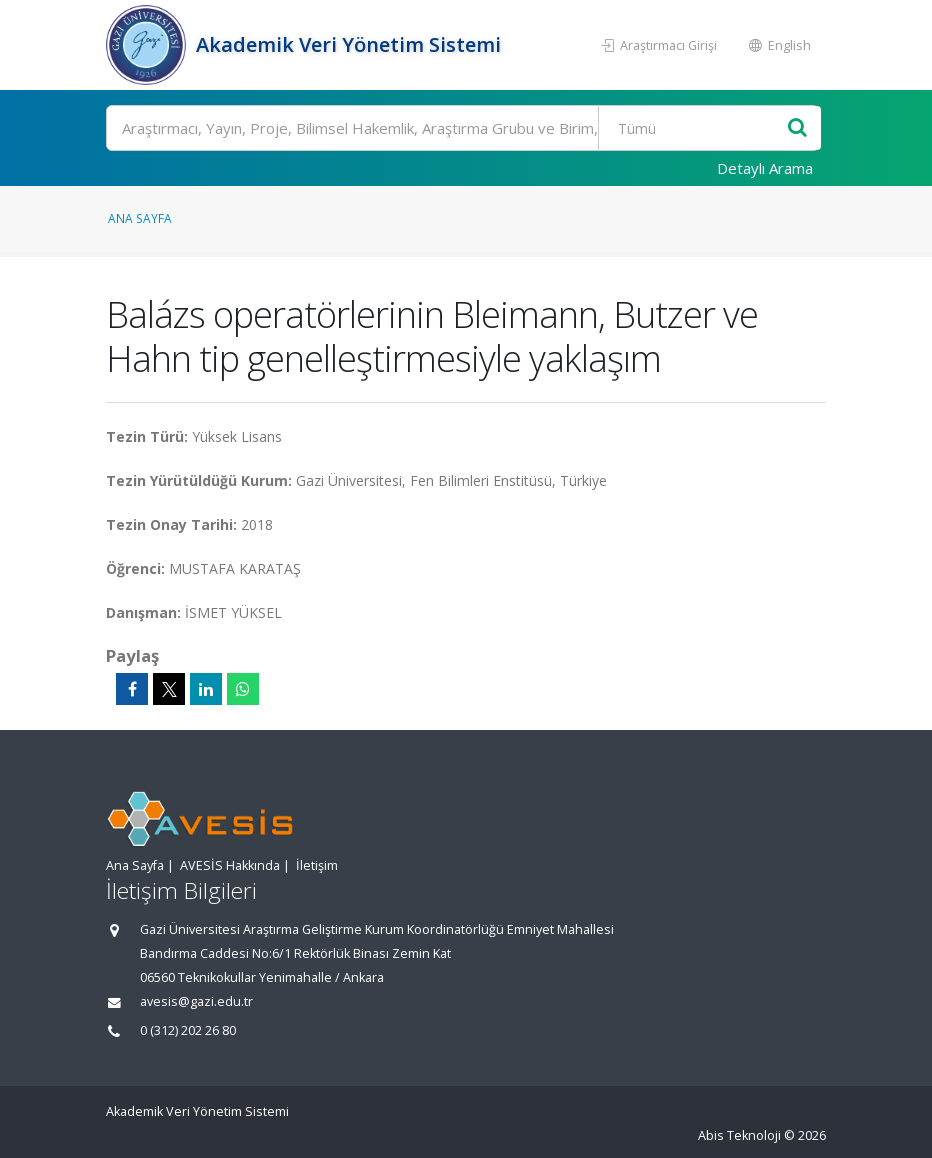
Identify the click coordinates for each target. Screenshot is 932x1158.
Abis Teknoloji (739, 1135)
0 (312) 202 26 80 (188, 1030)
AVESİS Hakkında (230, 865)
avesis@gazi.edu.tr (196, 1001)
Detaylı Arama (765, 168)
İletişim (317, 865)
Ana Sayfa (140, 218)
